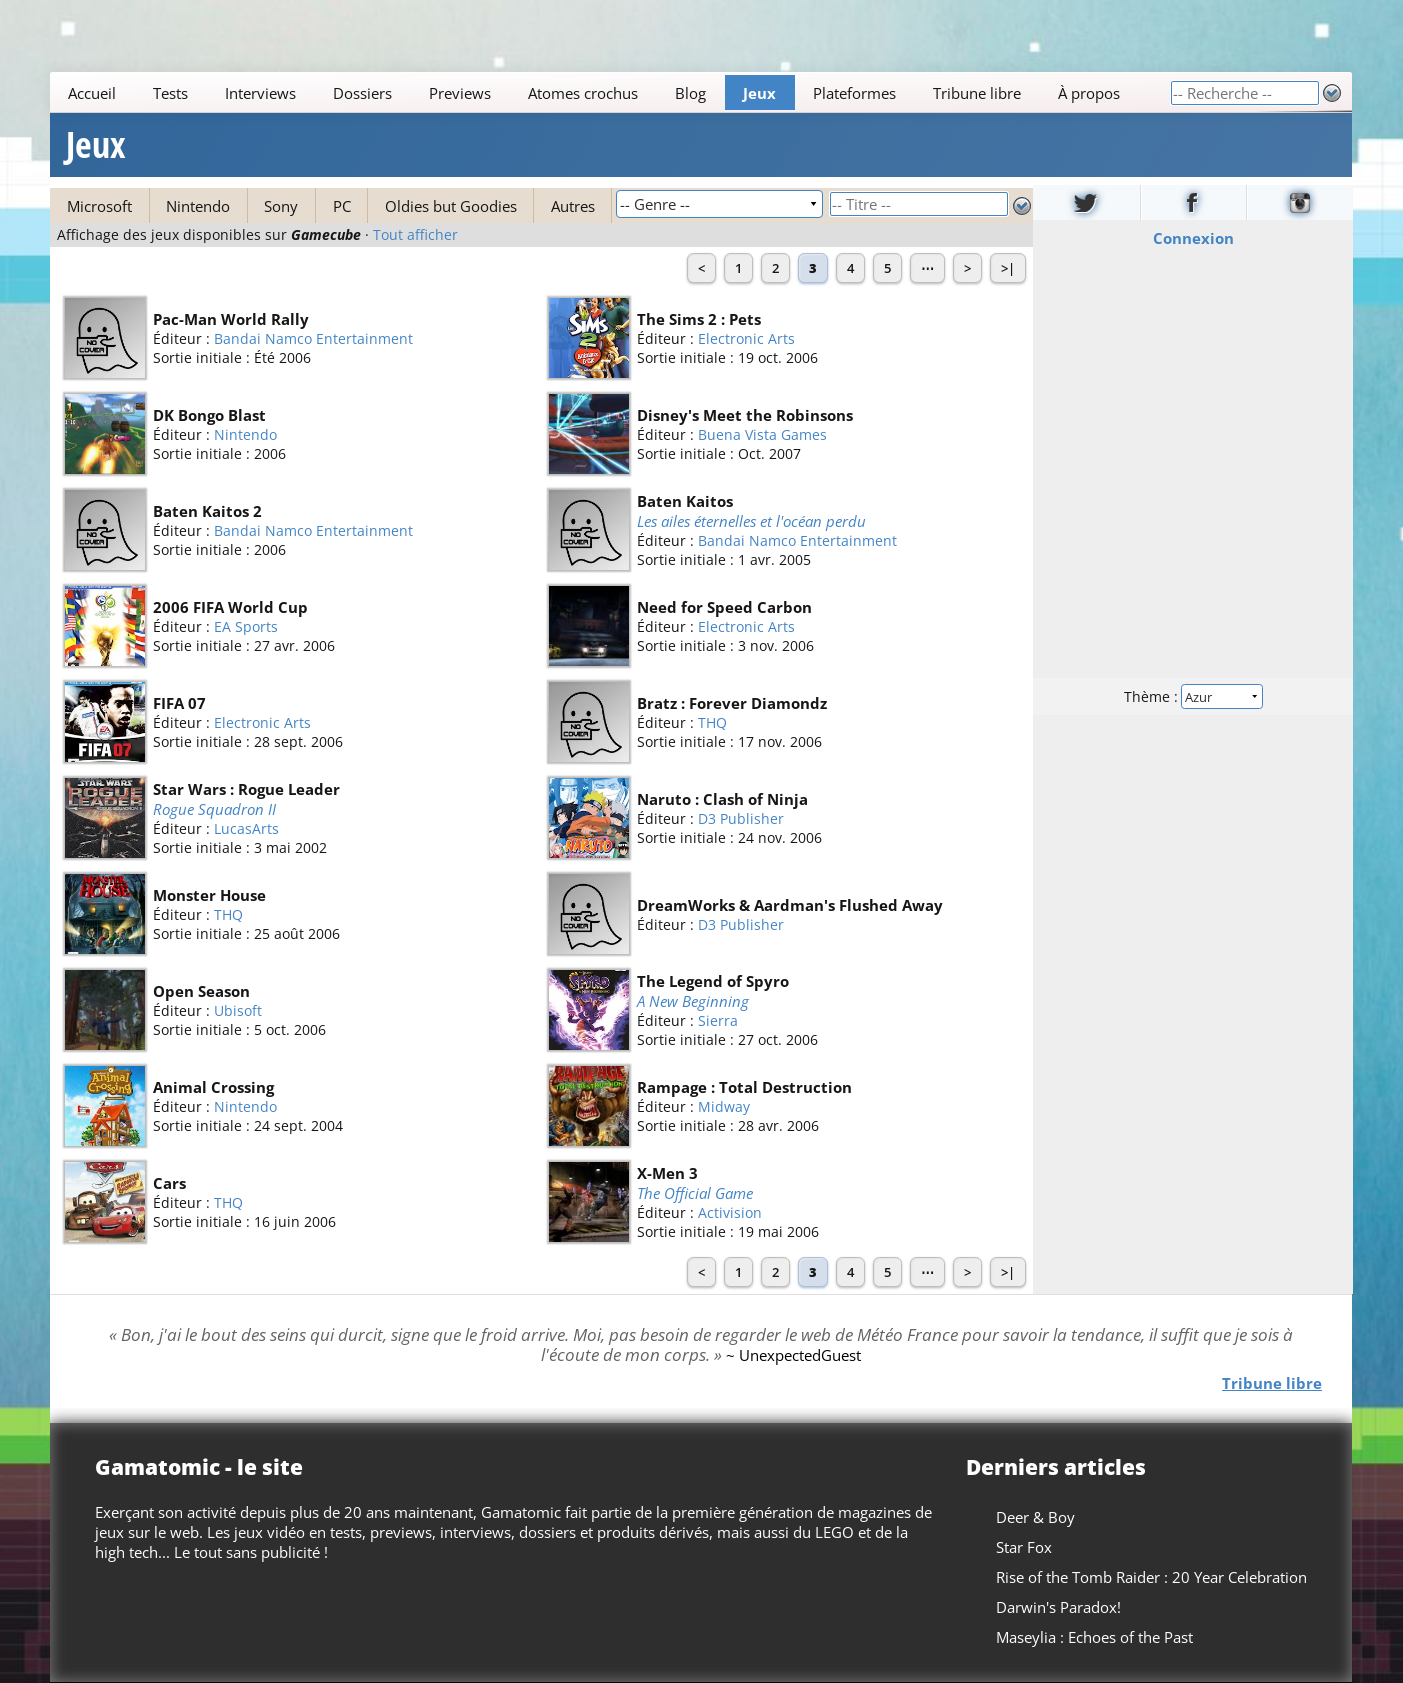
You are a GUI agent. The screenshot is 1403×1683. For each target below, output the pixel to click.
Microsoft (99, 206)
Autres (573, 206)
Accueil (93, 93)
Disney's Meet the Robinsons (746, 415)
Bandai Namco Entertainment (313, 338)
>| (1008, 268)
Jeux (760, 93)
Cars (169, 1183)
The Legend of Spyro (714, 981)
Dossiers (363, 93)
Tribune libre (978, 93)
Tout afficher (415, 235)
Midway (725, 1106)
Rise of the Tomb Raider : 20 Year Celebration (1152, 1577)
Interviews (261, 93)
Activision (731, 1213)
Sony (281, 206)
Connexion (1192, 238)
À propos (1089, 93)
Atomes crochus (584, 93)
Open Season (201, 991)
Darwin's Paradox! (1059, 1607)
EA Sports (246, 626)
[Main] (610, 92)
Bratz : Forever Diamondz (733, 703)
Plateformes (855, 93)
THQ (713, 722)
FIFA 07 (179, 703)
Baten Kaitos (686, 501)
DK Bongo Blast (209, 415)
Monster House (209, 895)
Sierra (719, 1021)
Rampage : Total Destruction (745, 1087)
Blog (691, 93)
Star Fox (1025, 1547)
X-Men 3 (668, 1173)
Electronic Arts (747, 338)
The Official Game (696, 1193)
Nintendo (198, 206)
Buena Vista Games (763, 434)
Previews (461, 93)
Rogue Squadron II (214, 809)
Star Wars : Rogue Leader (246, 789)
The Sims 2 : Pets (700, 319)
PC (342, 206)
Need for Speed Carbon (725, 607)
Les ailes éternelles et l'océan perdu (752, 521)
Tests (171, 93)
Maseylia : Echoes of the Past (1095, 1637)
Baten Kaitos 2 (207, 511)
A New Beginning (694, 1001)
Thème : (1192, 696)
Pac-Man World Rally (231, 319)
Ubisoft (238, 1010)
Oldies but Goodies (451, 206)
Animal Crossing (213, 1087)
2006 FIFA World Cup (230, 607)
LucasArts (246, 829)
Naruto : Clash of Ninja (723, 799)
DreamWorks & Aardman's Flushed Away (791, 905)
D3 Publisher (742, 818)
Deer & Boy (1036, 1517)
